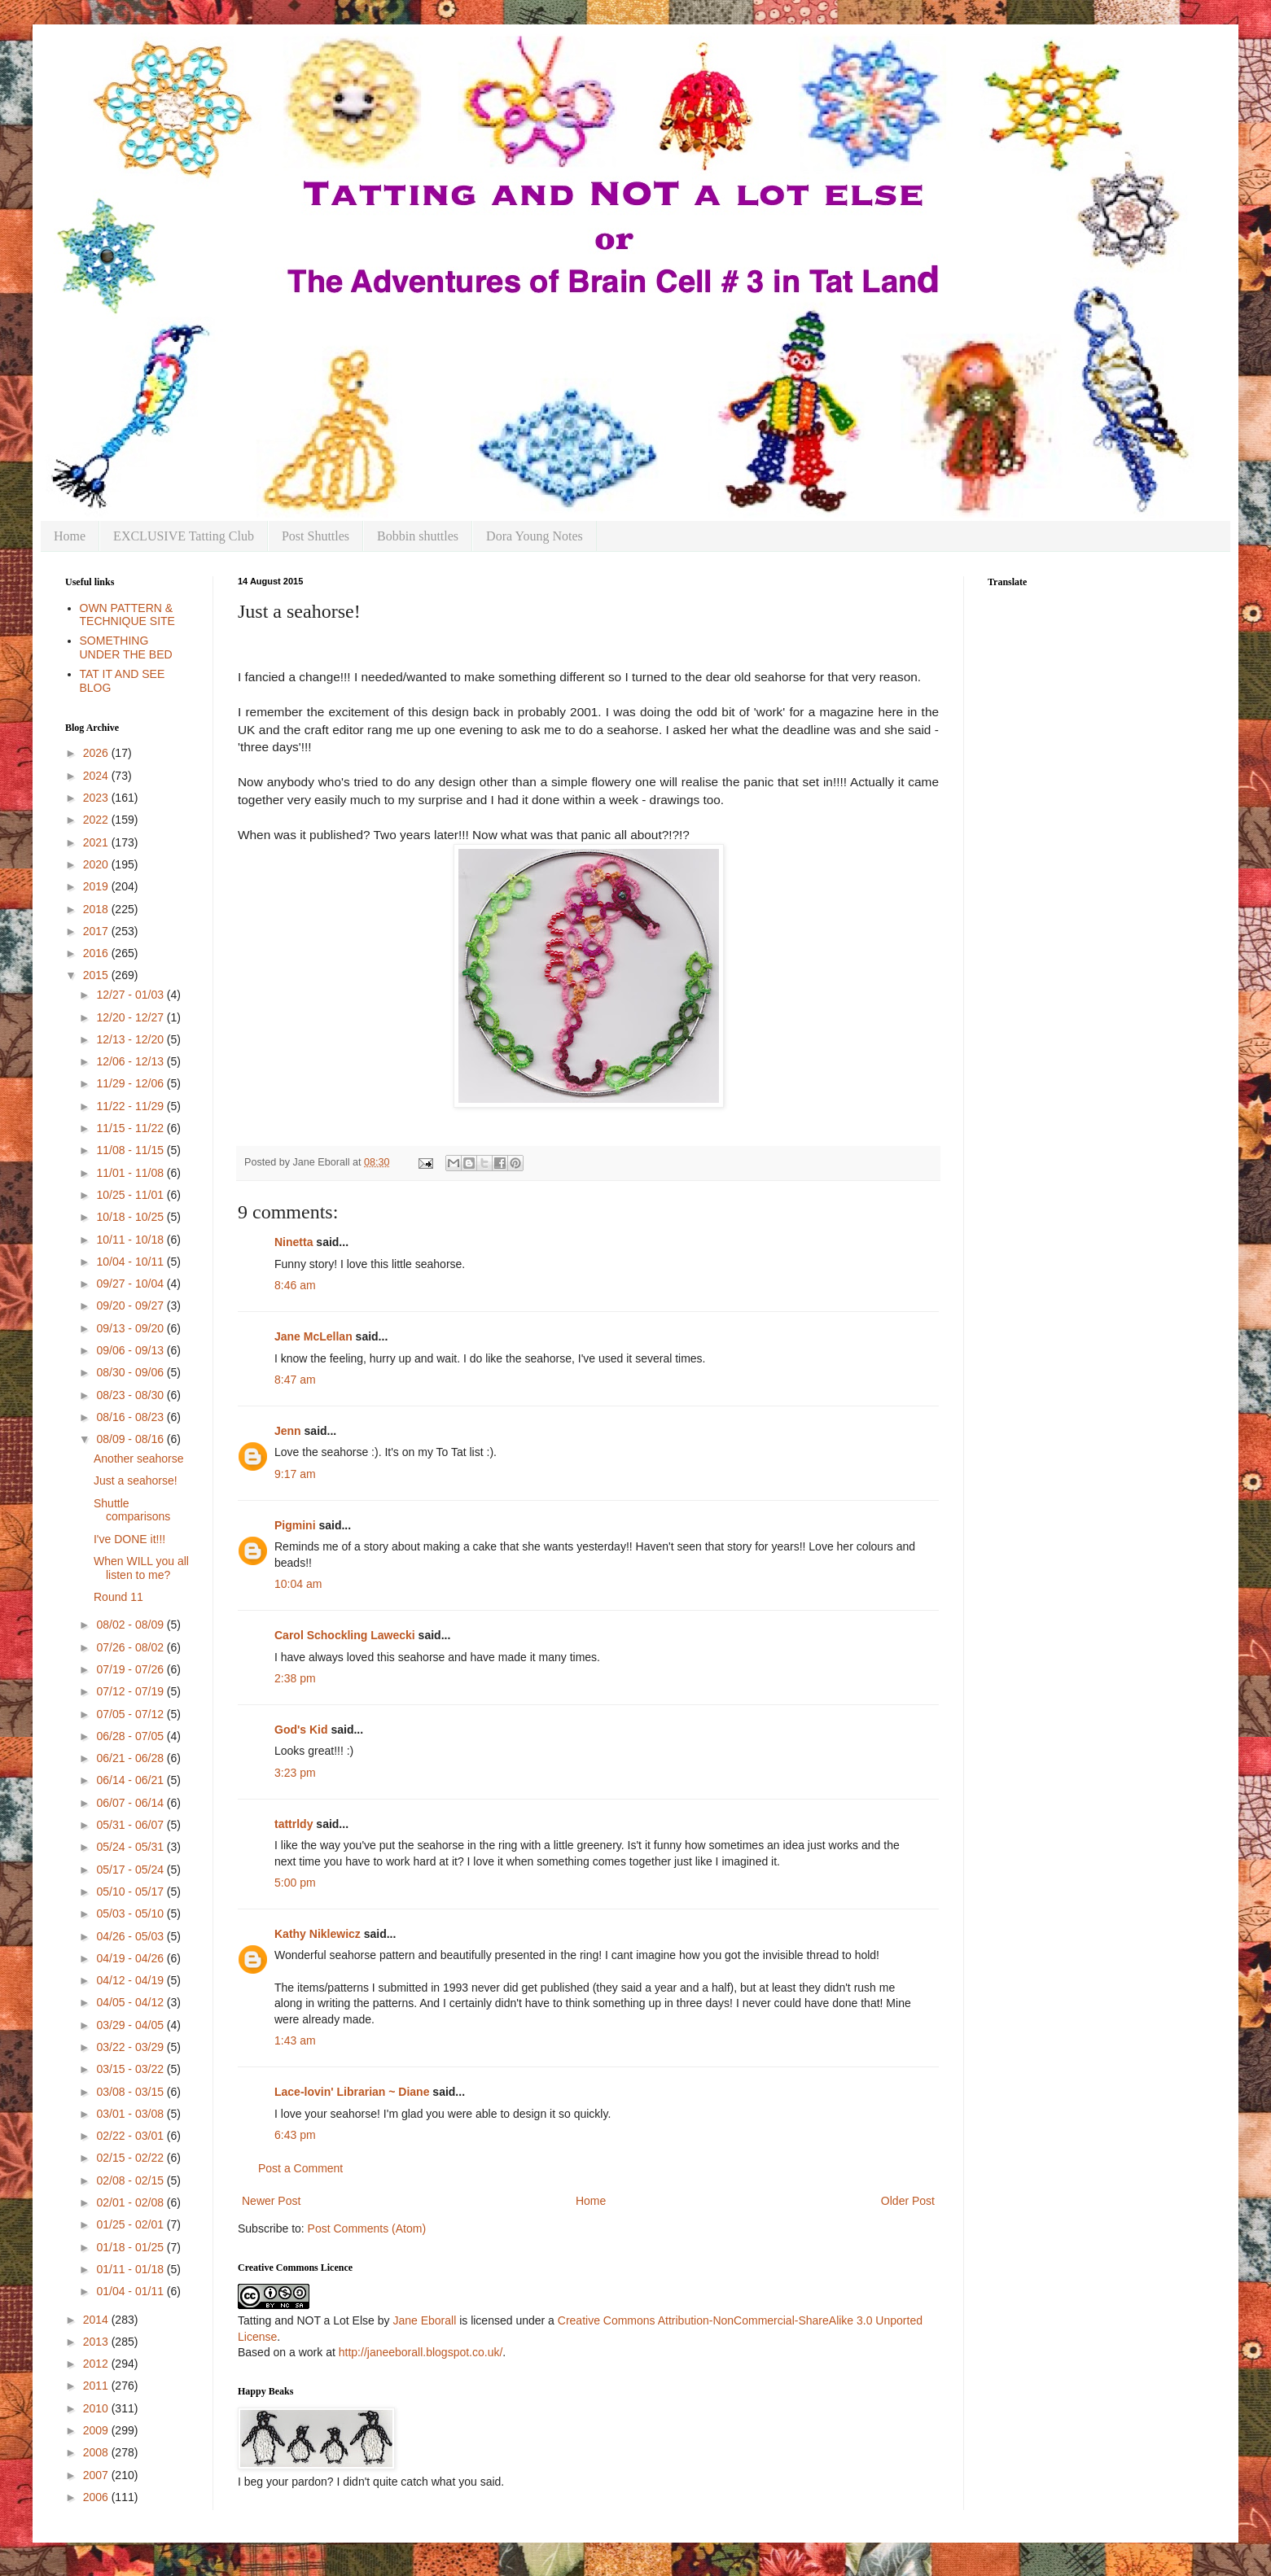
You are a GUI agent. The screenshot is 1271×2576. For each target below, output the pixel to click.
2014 (97, 2319)
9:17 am (295, 1473)
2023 (97, 797)
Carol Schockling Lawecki (344, 1635)
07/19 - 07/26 (131, 1669)
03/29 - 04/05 (131, 2024)
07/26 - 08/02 (131, 1647)
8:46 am (295, 1285)
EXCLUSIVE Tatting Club (183, 536)
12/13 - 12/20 (131, 1039)
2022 (97, 819)
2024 (97, 775)
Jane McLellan (313, 1336)
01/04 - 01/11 (131, 2291)
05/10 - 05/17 (131, 1891)
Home (69, 536)
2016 (97, 953)
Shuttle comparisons (132, 1510)
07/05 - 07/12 (131, 1714)
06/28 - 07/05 (131, 1736)
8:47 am (295, 1379)
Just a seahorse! (136, 1480)
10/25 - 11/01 (131, 1194)
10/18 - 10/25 (131, 1216)
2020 (97, 864)
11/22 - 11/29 (131, 1106)
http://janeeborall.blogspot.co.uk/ (421, 2352)
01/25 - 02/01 (131, 2224)
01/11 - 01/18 (131, 2269)
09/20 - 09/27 (131, 1305)
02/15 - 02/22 (131, 2157)
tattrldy (293, 1823)
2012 (97, 2363)
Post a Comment (300, 2168)
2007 (97, 2475)
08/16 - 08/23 (131, 1417)
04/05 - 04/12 (131, 2002)
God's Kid (301, 1729)
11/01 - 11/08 (131, 1172)
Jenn (287, 1430)
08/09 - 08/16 (131, 1438)
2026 (97, 752)
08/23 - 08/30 (131, 1395)
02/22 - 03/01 (131, 2135)
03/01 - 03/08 (131, 2113)
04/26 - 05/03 (131, 1936)
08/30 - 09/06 (131, 1372)
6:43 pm (295, 2134)
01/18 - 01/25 (131, 2247)
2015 (97, 975)
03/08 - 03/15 (131, 2091)
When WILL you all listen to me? (141, 1568)
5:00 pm (295, 1882)
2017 (97, 931)
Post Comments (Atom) (367, 2228)
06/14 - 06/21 (131, 1780)
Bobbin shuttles (417, 536)
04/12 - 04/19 (131, 1980)
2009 (97, 2430)
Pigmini (295, 1525)
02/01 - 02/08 (131, 2202)
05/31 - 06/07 (131, 1824)
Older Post (908, 2200)
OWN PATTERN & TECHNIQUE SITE (127, 614)
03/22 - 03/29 (131, 2046)
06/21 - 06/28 (131, 1758)
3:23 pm (295, 1772)
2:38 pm (295, 1678)
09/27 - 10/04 (131, 1283)
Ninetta (293, 1242)
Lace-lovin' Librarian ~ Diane (351, 2091)
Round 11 (118, 1596)
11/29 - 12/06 (131, 1083)
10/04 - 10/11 (131, 1261)
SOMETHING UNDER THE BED (126, 647)
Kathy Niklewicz (317, 1933)
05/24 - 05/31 (131, 1846)
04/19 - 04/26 (131, 1958)
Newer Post (271, 2200)
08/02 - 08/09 (131, 1624)
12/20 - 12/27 (131, 1017)
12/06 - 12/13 (131, 1061)
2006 (97, 2497)
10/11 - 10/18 (131, 1239)
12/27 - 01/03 (131, 994)
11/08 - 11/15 (131, 1150)
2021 (97, 842)
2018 (97, 909)
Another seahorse (139, 1458)
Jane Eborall (424, 2320)
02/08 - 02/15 (131, 2180)
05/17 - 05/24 (131, 1869)
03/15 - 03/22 (131, 2068)
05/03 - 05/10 (131, 1913)
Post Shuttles (315, 536)
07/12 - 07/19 (131, 1691)
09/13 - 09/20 (131, 1328)
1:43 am (295, 2040)
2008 (97, 2452)
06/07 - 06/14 (131, 1802)
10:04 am (298, 1583)
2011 (97, 2385)
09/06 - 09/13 (131, 1350)
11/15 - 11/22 (131, 1128)
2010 (97, 2408)
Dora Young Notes (534, 536)
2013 (97, 2341)
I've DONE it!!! (129, 1539)
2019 (97, 886)
